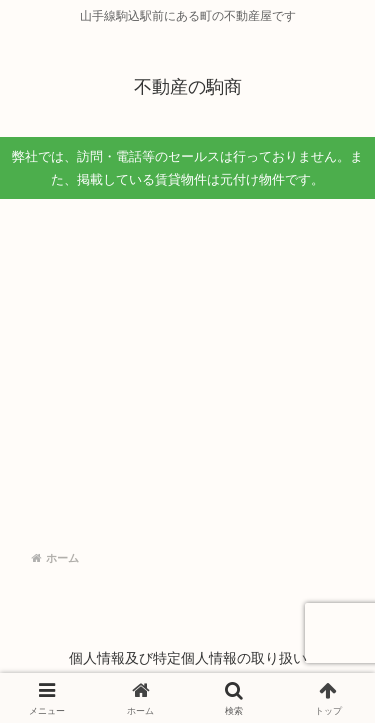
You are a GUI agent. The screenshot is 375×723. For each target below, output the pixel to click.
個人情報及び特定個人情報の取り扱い (188, 658)
